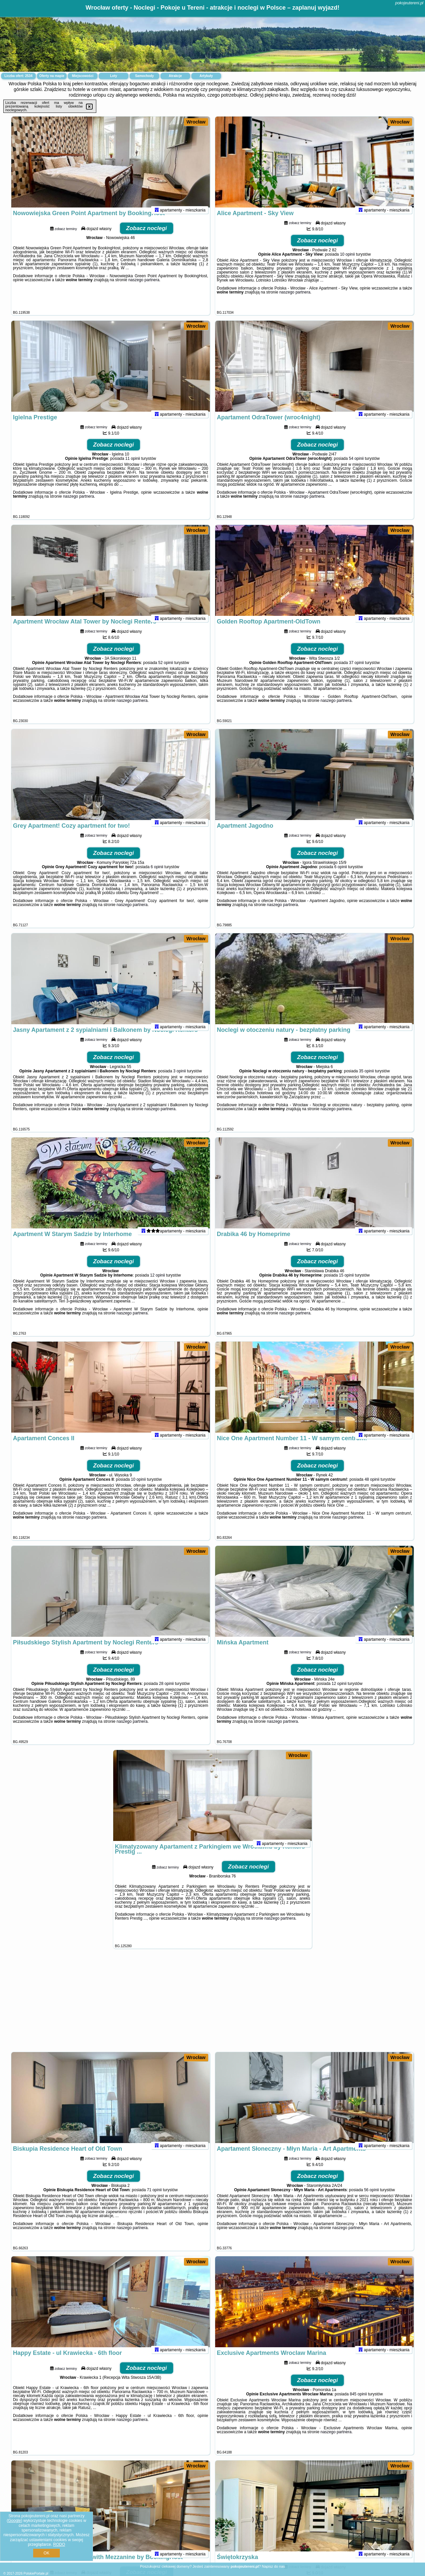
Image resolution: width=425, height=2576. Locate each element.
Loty (113, 76)
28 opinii (166, 1692)
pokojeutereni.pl (409, 3)
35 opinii (366, 1079)
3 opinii (179, 1079)
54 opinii (356, 467)
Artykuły (206, 76)
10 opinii (347, 263)
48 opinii (372, 1488)
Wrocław (196, 122)
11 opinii (132, 467)
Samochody (144, 76)
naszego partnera (143, 288)
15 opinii (346, 1284)
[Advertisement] (212, 2003)
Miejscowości (82, 76)
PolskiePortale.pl (36, 2573)
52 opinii (165, 671)
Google (14, 2520)
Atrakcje (175, 76)
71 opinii (154, 2198)
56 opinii (371, 2198)
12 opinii (157, 1284)
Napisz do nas (273, 2566)
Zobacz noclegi (146, 237)
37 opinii (356, 671)
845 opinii (358, 2402)
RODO (59, 2544)
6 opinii (157, 875)
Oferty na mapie (51, 76)
